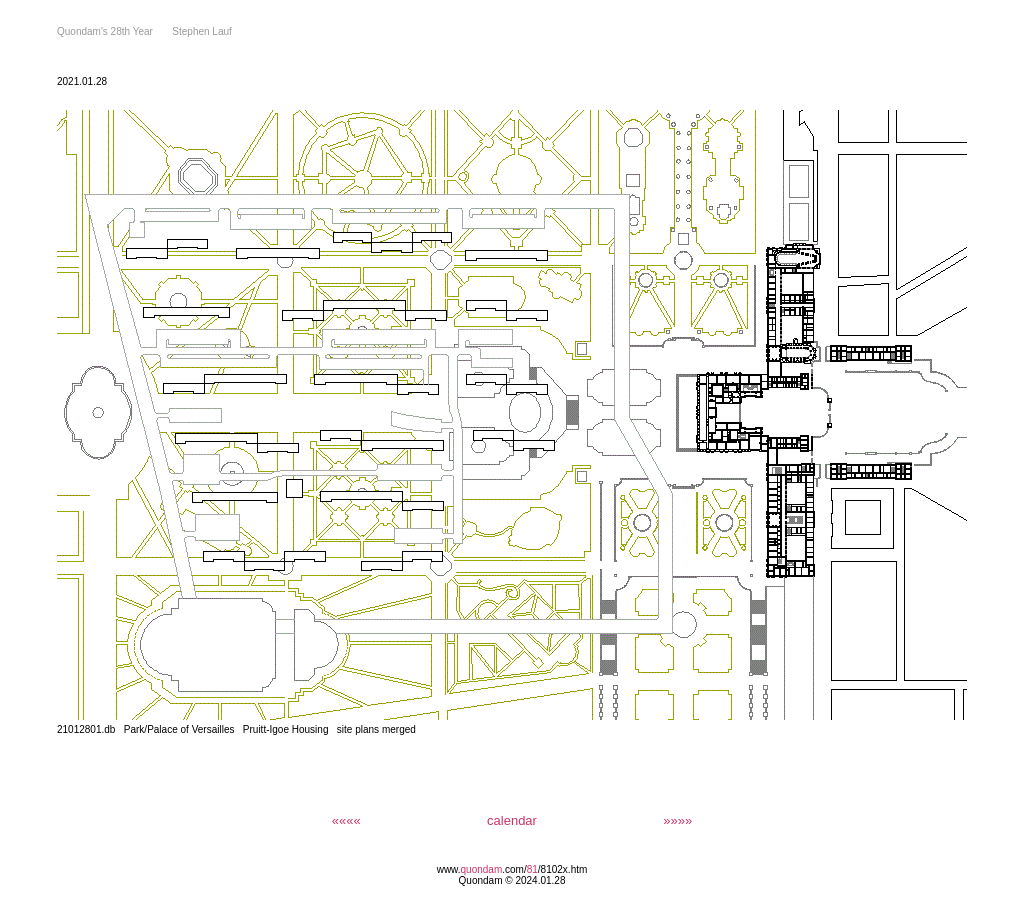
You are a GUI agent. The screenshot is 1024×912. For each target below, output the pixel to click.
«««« (346, 820)
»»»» (677, 820)
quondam (482, 869)
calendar (512, 820)
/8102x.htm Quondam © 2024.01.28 (523, 875)
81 (532, 869)
